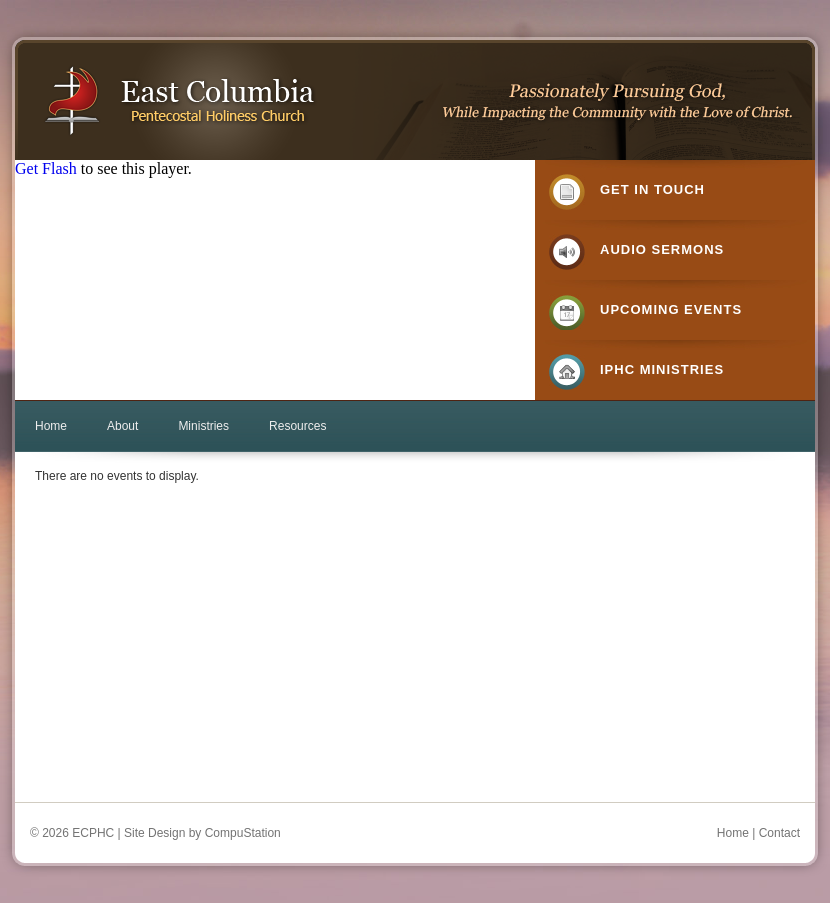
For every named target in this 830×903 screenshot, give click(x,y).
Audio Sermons (662, 249)
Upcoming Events (671, 309)
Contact (779, 833)
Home (51, 426)
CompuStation (243, 833)
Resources (297, 426)
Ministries (203, 426)
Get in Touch (652, 189)
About (122, 426)
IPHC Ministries (662, 369)
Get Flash (46, 168)
